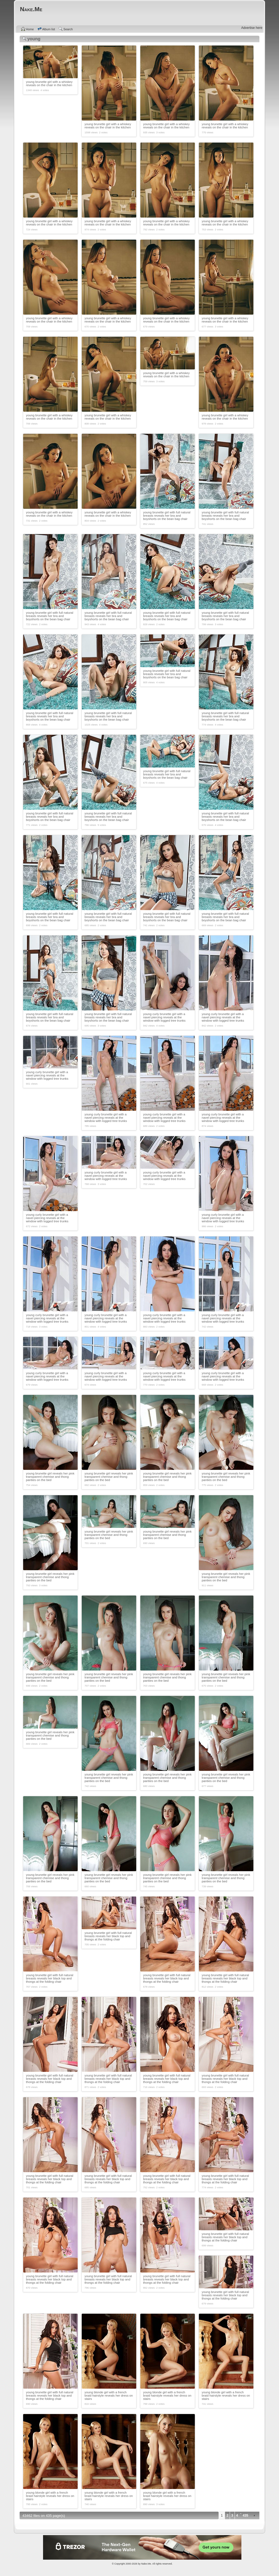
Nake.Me (146, 2563)
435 (245, 2515)
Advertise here (251, 28)
